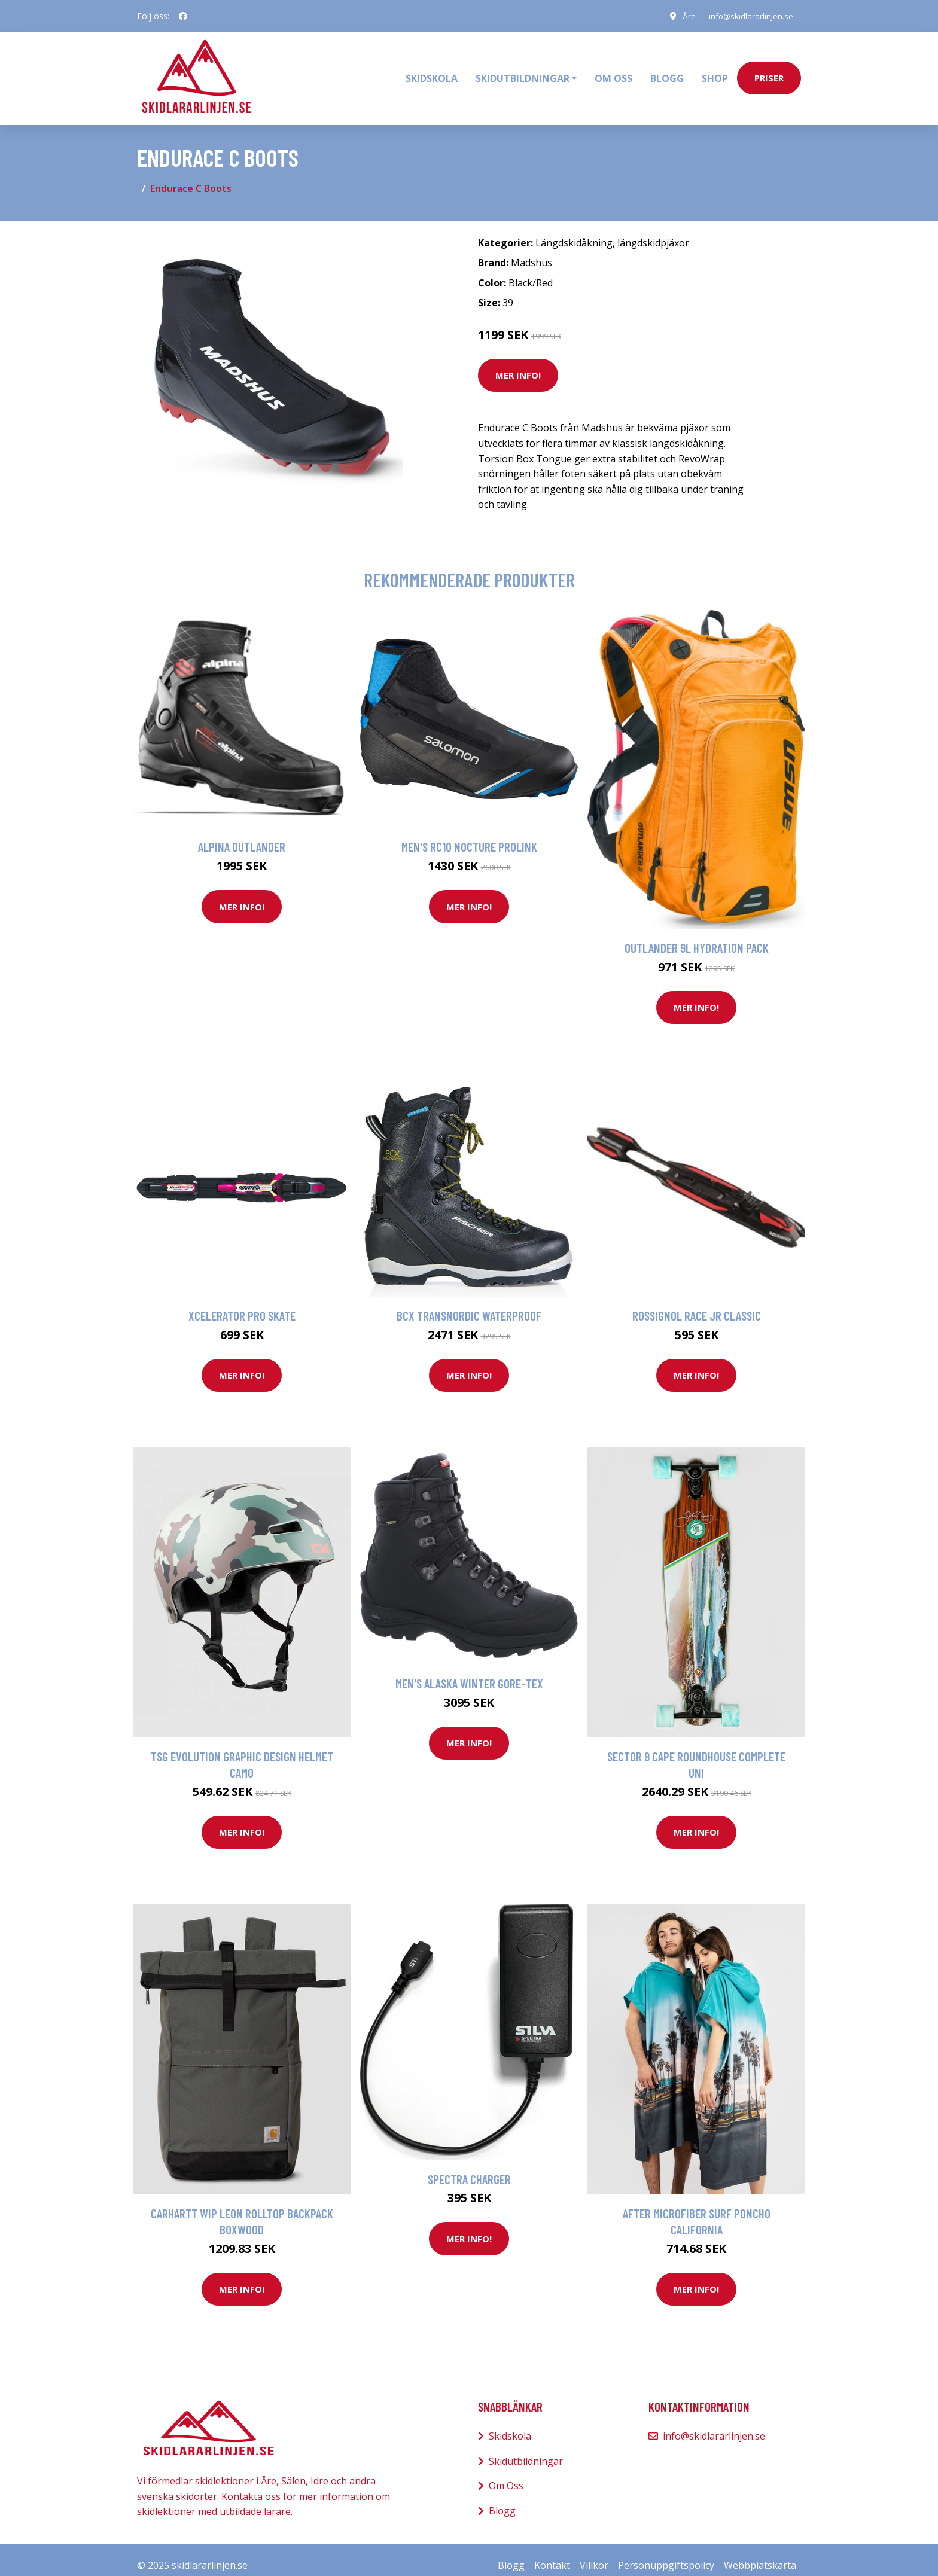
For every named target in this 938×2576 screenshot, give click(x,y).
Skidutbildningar (526, 2449)
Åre (684, 16)
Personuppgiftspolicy (666, 2553)
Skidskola (432, 72)
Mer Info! (518, 364)
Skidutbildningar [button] (523, 72)
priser (769, 72)
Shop (715, 72)
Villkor (594, 2553)
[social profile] (183, 16)
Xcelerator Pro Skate (242, 1304)
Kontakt (552, 2553)
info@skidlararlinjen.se (748, 16)
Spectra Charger (469, 2167)
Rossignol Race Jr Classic (696, 1304)
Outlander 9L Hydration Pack (697, 935)
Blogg (667, 72)
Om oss (613, 72)
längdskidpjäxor (653, 230)
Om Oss (506, 2474)
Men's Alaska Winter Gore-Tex (469, 1672)
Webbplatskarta (760, 2553)
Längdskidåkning (574, 230)
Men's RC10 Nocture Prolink (469, 835)
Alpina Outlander (241, 835)
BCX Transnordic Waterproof (469, 1304)
